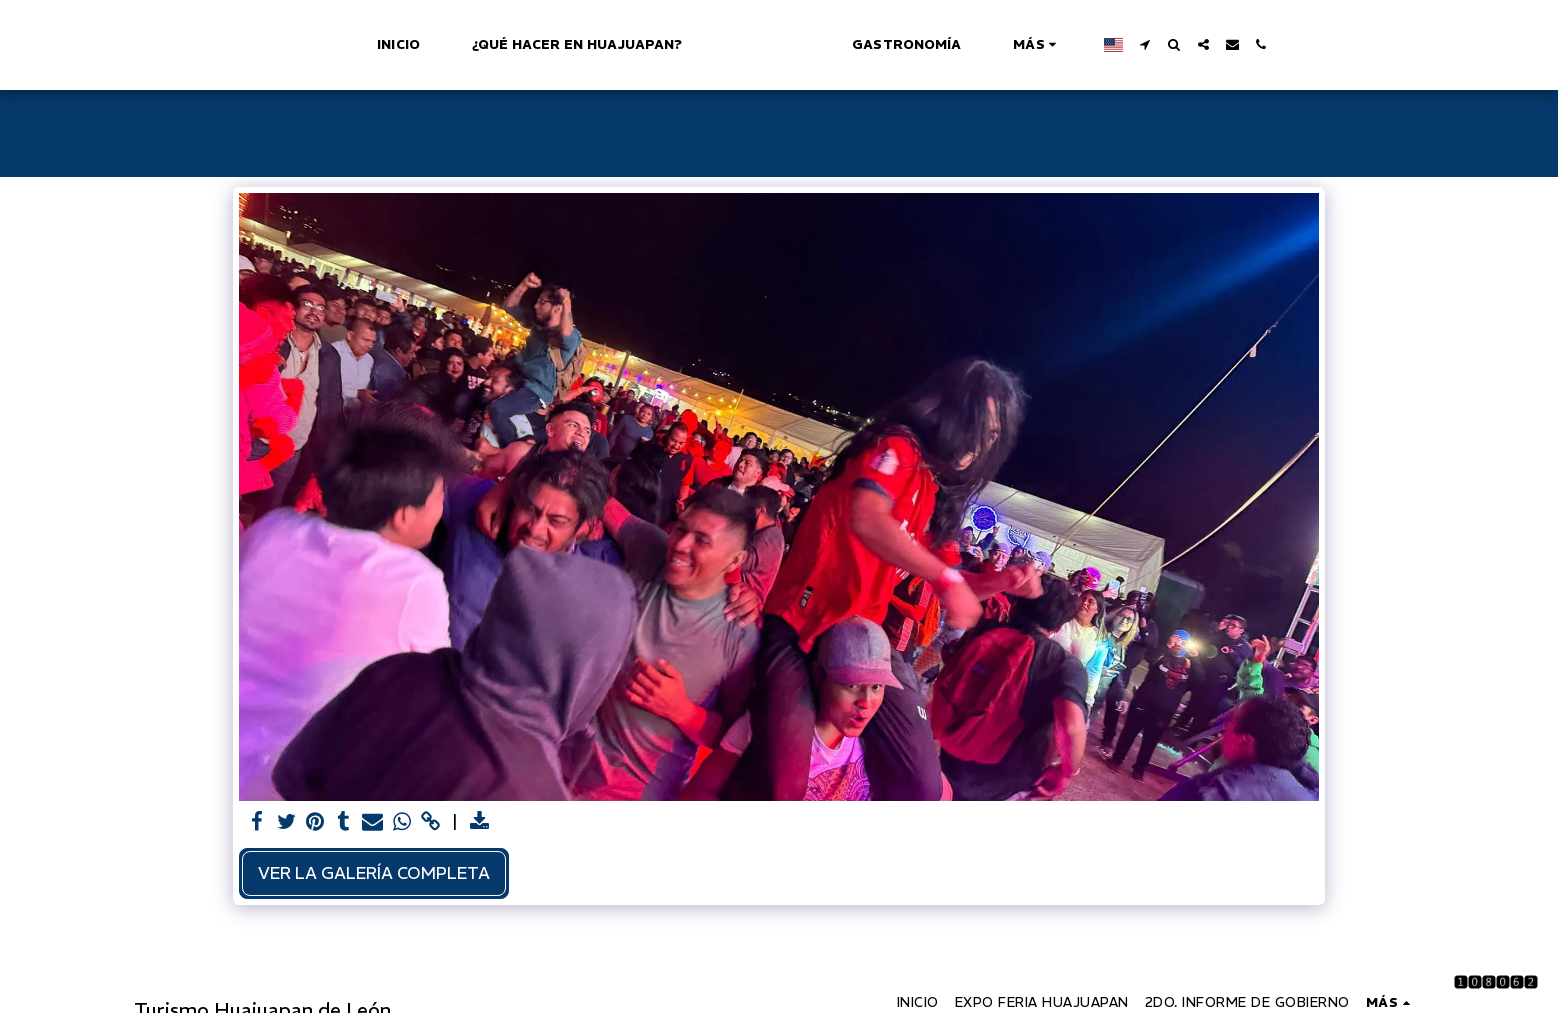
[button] (1234, 44)
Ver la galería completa (374, 873)
